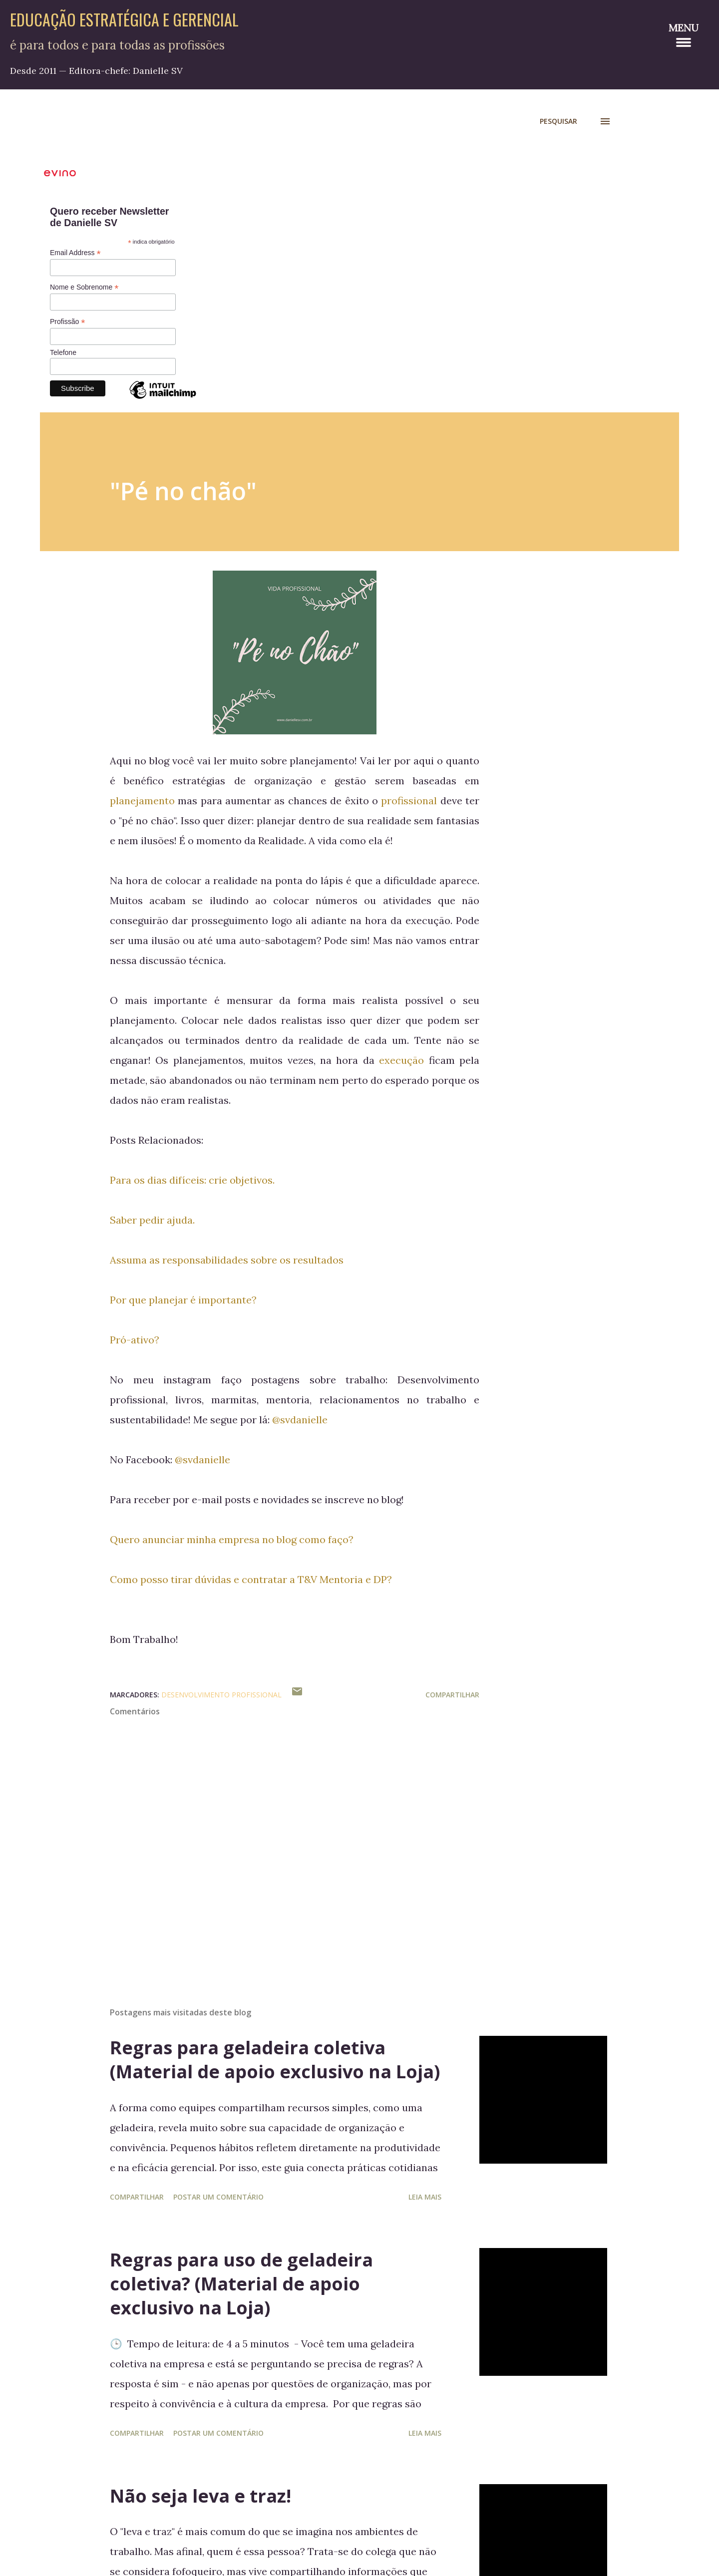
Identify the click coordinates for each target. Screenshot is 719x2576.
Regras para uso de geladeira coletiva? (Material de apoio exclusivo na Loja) (241, 2284)
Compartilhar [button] (452, 1694)
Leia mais (424, 2197)
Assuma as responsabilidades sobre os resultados (227, 1260)
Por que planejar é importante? (183, 1299)
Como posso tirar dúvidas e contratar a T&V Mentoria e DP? (251, 1579)
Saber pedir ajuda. (152, 1220)
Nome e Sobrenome (84, 287)
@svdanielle (300, 1419)
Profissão (67, 321)
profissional (409, 800)
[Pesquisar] (558, 121)
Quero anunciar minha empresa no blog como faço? (233, 1539)
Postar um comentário (218, 2197)
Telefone (63, 352)
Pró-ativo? (134, 1339)
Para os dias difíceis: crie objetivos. (192, 1180)
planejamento (142, 800)
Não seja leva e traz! (200, 2496)
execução (403, 1060)
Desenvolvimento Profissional (221, 1694)
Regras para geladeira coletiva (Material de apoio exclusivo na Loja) (275, 2059)
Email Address (75, 253)
